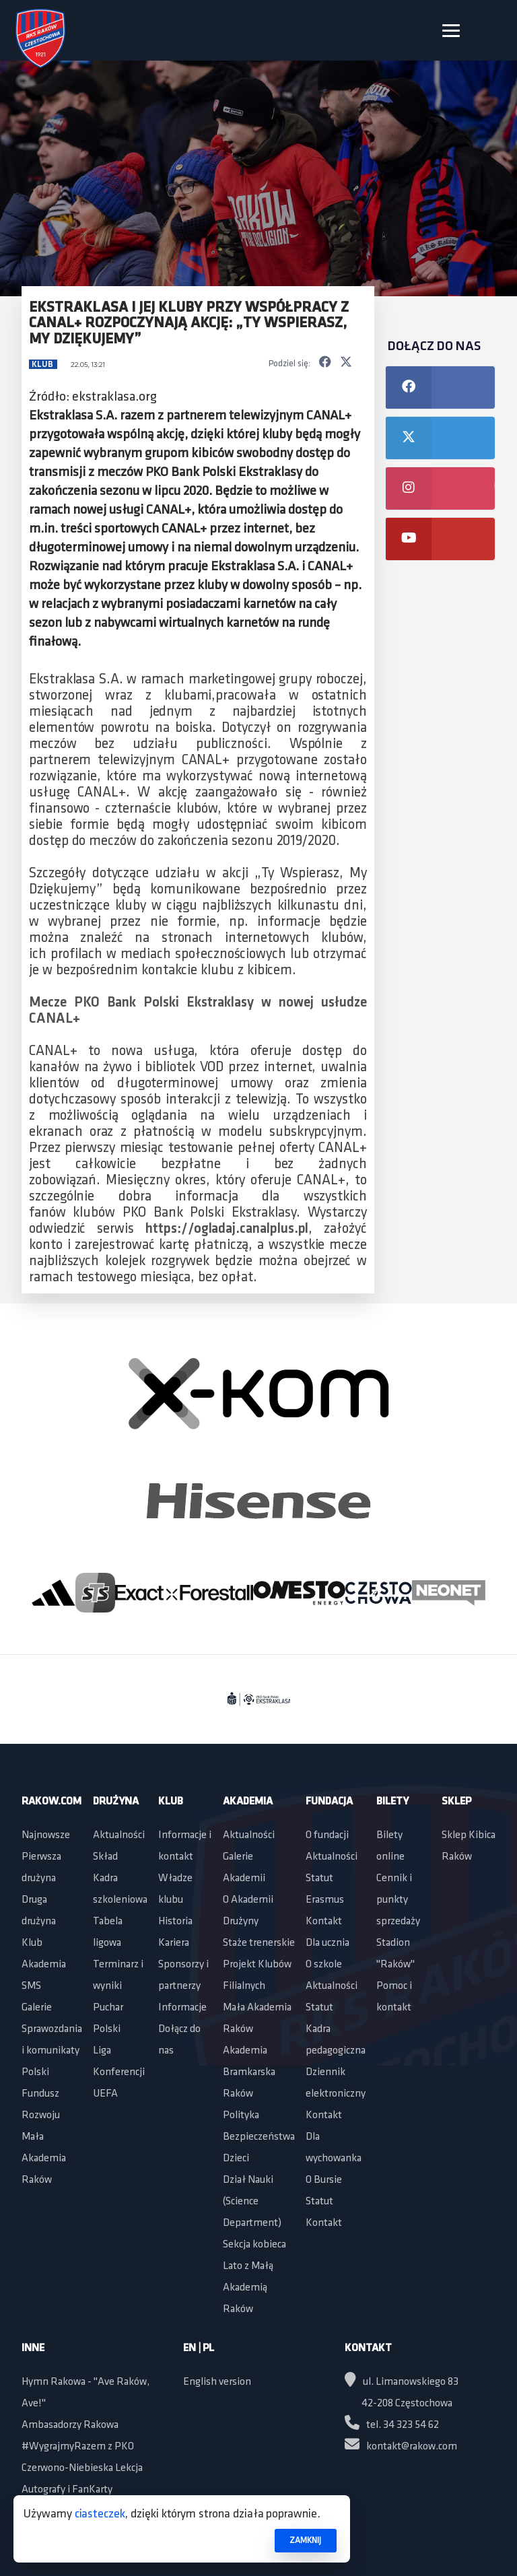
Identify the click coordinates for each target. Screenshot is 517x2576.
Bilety (392, 1801)
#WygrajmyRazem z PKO (78, 2446)
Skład (105, 1857)
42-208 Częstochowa (406, 2403)
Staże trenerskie (259, 1943)
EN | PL (198, 2348)
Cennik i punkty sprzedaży (398, 1900)
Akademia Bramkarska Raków (249, 2072)
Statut (319, 1878)
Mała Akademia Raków (44, 2158)
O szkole (324, 1964)
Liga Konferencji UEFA (119, 2072)
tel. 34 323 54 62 (392, 2425)
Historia (175, 1921)
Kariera (173, 1943)
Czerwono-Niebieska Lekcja (82, 2468)
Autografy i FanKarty (67, 2489)
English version (217, 2382)
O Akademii (248, 1900)
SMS (31, 1986)
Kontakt (324, 1921)
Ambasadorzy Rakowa (70, 2425)
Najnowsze (46, 1835)
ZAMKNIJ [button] (305, 2540)
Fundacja (329, 1801)
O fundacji (327, 1835)
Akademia (44, 1964)
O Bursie (324, 2180)
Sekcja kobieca (254, 2244)
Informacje (182, 2007)
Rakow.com (51, 1801)
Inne (33, 2348)
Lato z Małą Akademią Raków (248, 2288)
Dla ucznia (327, 1943)
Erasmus (325, 1900)
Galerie (37, 2007)
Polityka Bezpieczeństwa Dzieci (259, 2137)
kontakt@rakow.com (401, 2446)
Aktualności (119, 1835)
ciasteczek (100, 2514)
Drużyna (116, 1801)
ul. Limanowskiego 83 (401, 2382)
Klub (43, 364)
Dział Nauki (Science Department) (252, 2202)
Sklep (456, 1801)
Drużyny (240, 1921)
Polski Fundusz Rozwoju (41, 2094)
